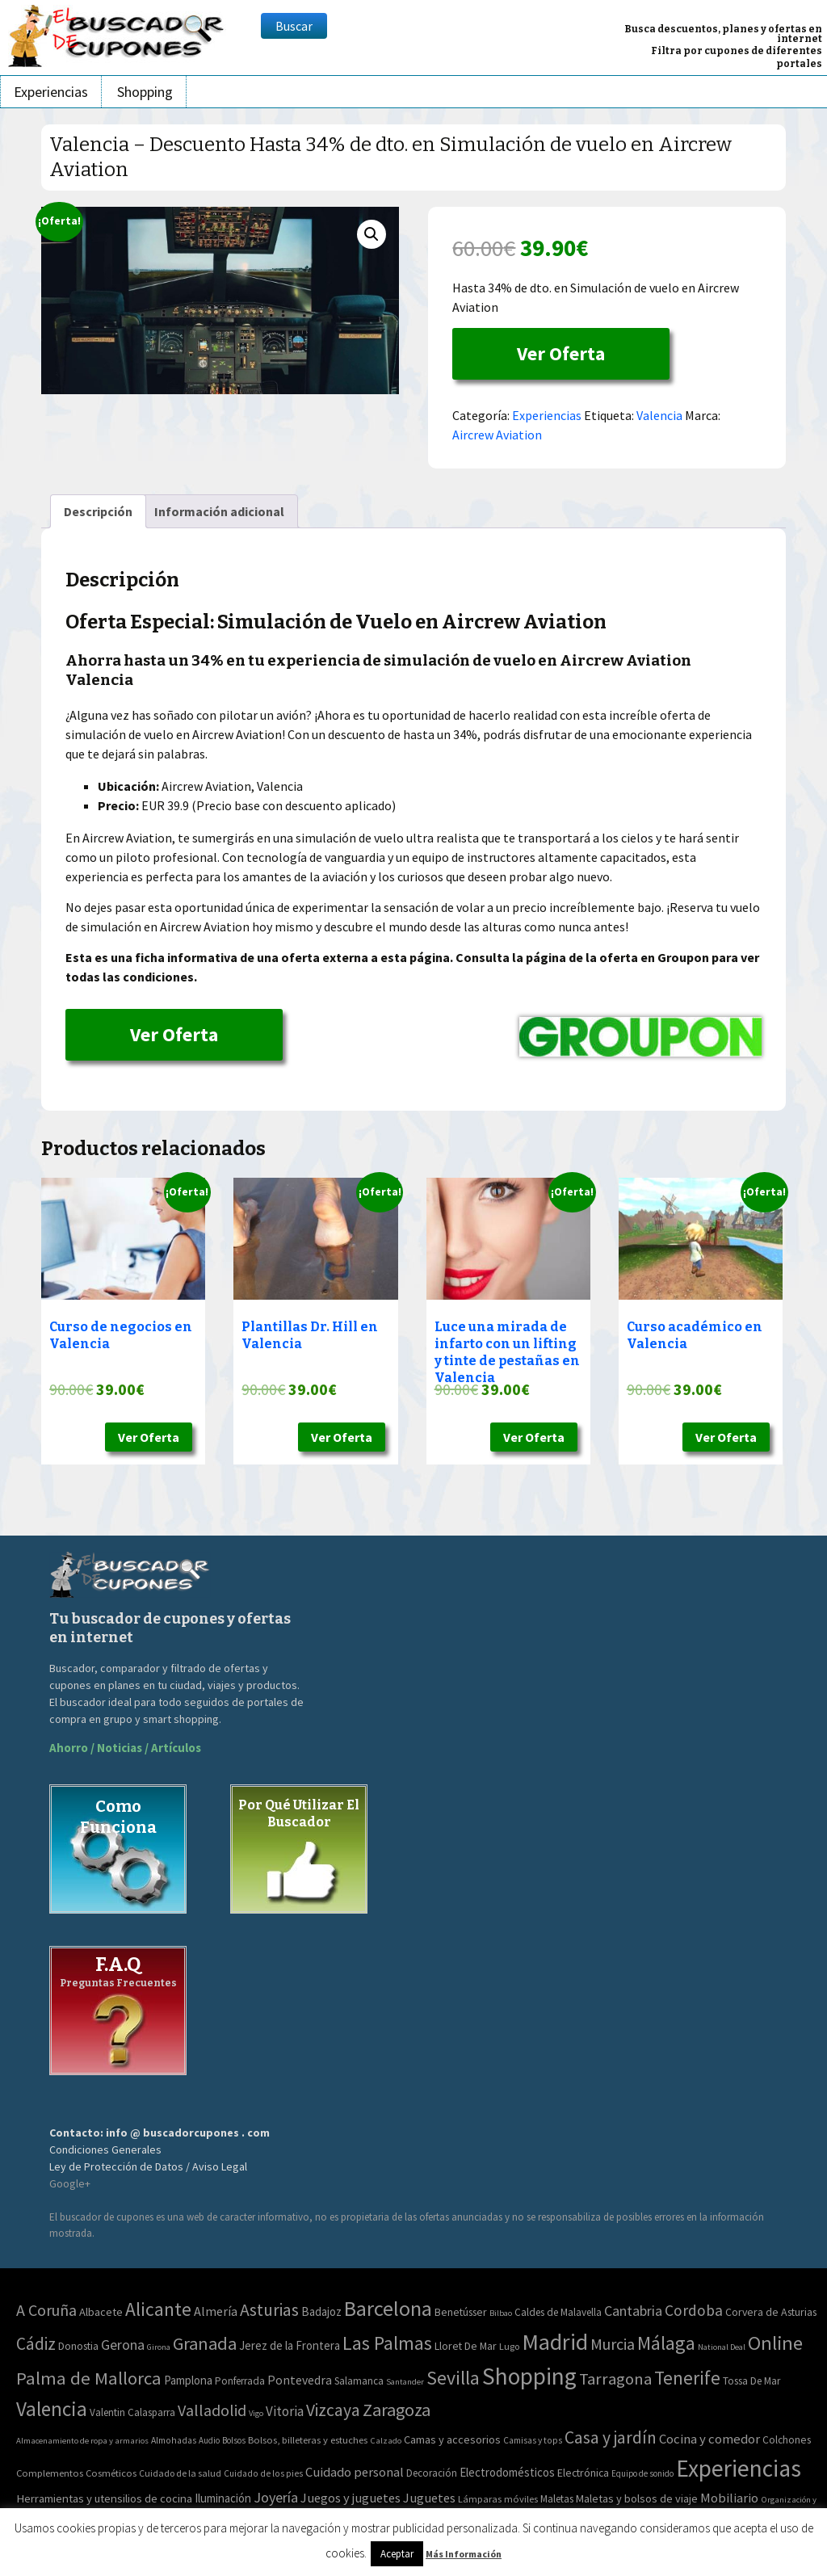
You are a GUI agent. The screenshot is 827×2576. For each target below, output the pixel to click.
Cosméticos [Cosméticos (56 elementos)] (111, 2473)
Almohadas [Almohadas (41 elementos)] (173, 2440)
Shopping (145, 91)
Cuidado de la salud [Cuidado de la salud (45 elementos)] (180, 2473)
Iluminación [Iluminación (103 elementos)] (223, 2498)
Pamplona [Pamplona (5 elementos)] (188, 2380)
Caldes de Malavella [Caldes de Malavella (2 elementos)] (558, 2312)
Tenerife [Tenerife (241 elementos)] (687, 2377)
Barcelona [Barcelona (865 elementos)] (388, 2308)
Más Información (464, 2554)
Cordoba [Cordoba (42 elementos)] (694, 2310)
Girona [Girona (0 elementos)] (158, 2347)
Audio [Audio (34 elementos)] (209, 2440)
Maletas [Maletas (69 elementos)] (556, 2499)
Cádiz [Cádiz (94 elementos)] (36, 2344)
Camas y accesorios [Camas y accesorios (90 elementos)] (452, 2439)
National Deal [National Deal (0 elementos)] (721, 2347)
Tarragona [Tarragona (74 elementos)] (615, 2378)
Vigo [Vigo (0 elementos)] (256, 2413)
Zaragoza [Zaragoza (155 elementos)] (396, 2409)
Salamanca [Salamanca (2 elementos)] (359, 2381)
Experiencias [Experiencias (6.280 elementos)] (738, 2468)
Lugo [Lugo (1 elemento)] (509, 2346)
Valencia (659, 415)
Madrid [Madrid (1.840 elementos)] (555, 2341)
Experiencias (51, 91)
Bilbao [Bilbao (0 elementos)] (500, 2313)
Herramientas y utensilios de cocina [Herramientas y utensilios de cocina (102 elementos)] (104, 2498)
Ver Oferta (561, 353)
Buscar (294, 26)
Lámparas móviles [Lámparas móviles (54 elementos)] (498, 2499)
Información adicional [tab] (219, 511)
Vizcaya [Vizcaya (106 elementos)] (333, 2410)
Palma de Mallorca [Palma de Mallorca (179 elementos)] (89, 2378)
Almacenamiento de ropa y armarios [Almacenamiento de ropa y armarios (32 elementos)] (82, 2440)
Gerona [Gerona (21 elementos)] (123, 2344)
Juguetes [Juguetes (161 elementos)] (429, 2498)
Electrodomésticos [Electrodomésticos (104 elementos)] (507, 2472)
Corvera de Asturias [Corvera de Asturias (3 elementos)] (771, 2312)
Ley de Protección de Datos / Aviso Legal (148, 2166)
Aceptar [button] (397, 2554)
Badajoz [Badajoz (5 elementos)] (321, 2311)
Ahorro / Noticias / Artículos (125, 1747)
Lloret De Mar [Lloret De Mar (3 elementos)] (465, 2346)
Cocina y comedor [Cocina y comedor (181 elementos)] (709, 2439)
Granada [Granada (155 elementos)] (205, 2343)
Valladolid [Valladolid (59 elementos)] (212, 2410)
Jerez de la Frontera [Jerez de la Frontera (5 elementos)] (289, 2345)
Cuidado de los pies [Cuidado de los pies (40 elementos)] (263, 2473)
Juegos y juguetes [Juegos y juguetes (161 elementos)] (350, 2498)
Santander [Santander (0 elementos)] (405, 2381)
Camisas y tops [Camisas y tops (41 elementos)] (532, 2440)
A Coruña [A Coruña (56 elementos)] (46, 2310)
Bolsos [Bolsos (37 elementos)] (234, 2440)
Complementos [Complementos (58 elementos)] (49, 2472)
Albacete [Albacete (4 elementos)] (101, 2312)
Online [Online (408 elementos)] (775, 2342)
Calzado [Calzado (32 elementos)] (385, 2440)
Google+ (69, 2183)
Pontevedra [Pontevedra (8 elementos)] (299, 2380)
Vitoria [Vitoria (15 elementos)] (285, 2411)
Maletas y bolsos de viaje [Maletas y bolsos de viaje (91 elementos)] (637, 2498)
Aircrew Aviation (497, 435)
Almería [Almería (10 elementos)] (215, 2311)
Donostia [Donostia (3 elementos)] (78, 2346)
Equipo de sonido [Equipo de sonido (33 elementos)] (642, 2473)
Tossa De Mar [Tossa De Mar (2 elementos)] (751, 2381)
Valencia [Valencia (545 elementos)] (51, 2409)
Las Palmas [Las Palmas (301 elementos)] (387, 2343)
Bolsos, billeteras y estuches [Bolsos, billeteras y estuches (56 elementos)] (307, 2440)
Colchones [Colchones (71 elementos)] (786, 2440)
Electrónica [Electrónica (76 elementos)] (583, 2472)
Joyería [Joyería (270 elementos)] (276, 2497)
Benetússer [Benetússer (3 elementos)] (460, 2312)
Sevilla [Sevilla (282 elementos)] (453, 2377)
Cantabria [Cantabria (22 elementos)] (633, 2310)
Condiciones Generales (105, 2149)
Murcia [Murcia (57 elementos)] (612, 2344)
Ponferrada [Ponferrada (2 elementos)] (240, 2381)
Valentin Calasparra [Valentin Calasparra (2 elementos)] (132, 2412)
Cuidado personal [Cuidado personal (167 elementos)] (354, 2472)
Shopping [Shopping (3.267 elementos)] (529, 2376)
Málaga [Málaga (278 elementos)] (666, 2343)
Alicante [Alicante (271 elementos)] (158, 2309)
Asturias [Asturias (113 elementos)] (269, 2310)
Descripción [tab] (98, 511)
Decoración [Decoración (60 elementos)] (431, 2473)
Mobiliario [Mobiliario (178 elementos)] (729, 2498)
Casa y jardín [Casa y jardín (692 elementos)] (611, 2437)
